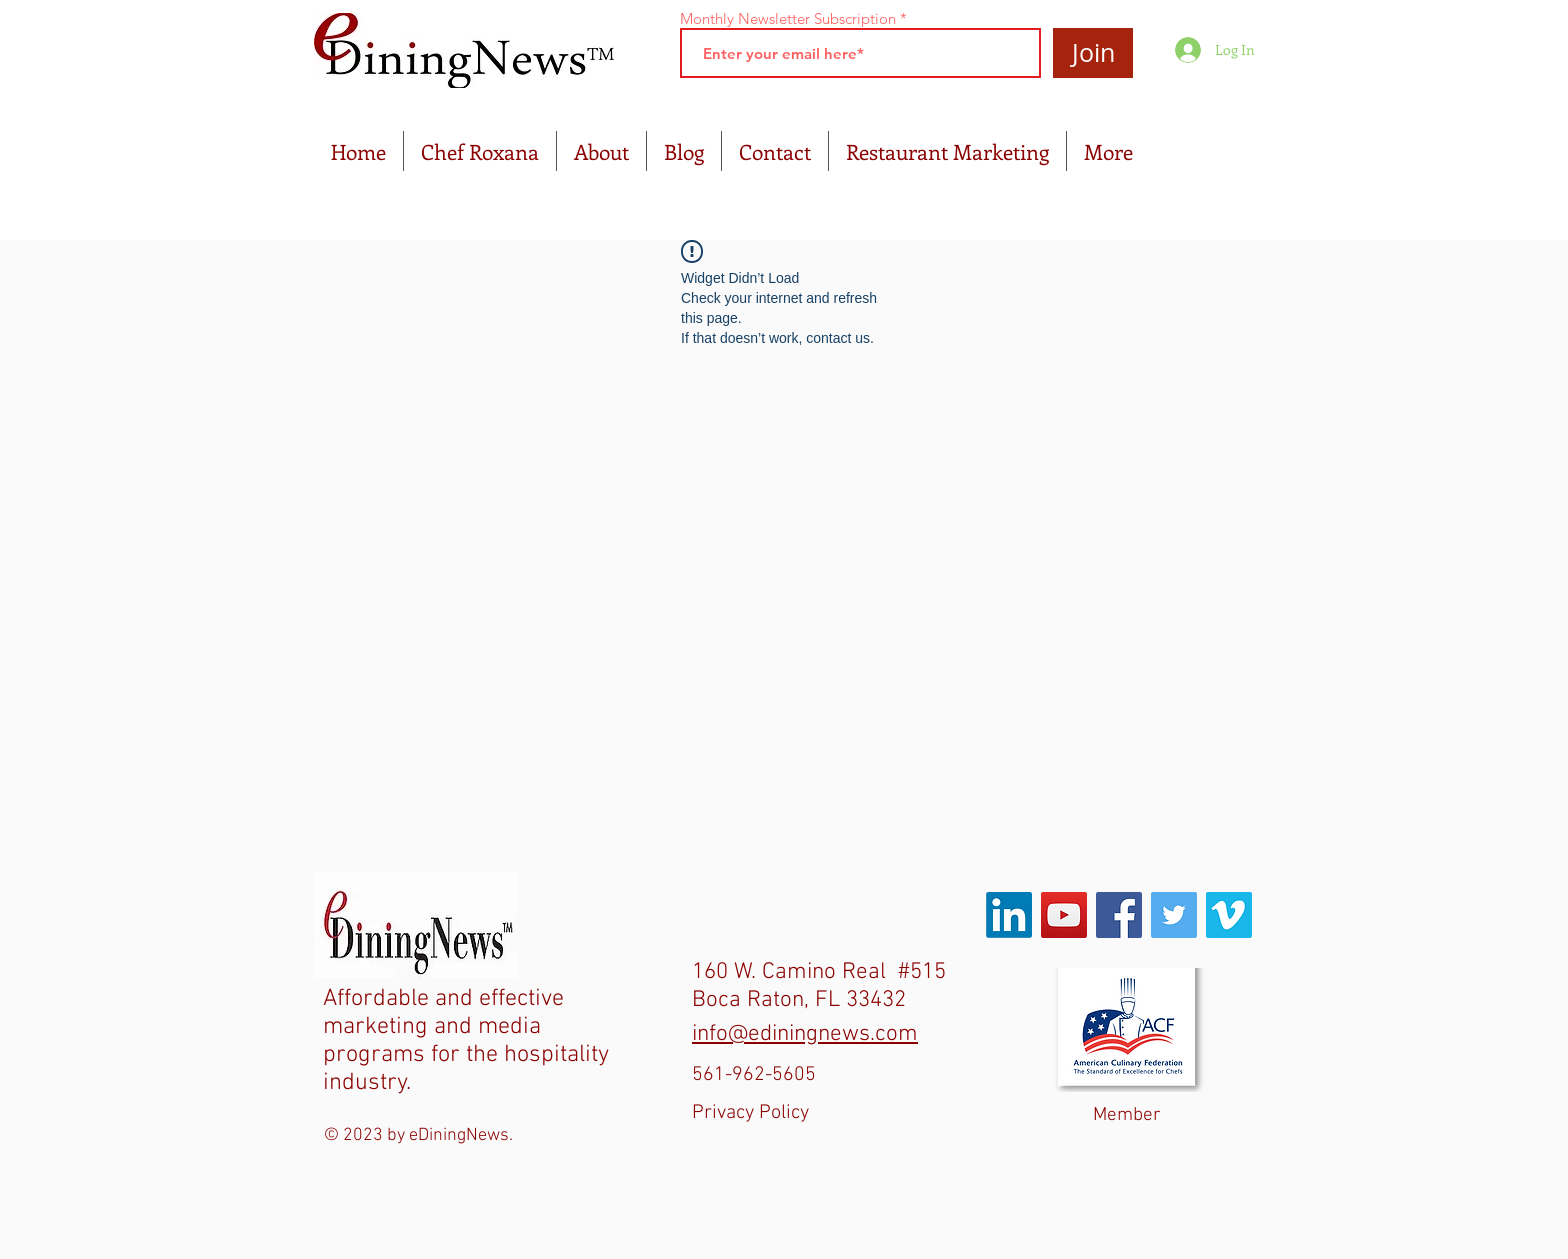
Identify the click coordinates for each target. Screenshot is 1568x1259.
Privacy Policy (750, 1113)
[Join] (1093, 53)
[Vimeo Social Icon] (1229, 915)
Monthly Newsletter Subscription (788, 18)
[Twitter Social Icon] (1174, 915)
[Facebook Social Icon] (1119, 915)
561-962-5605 (754, 1075)
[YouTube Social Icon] (1064, 915)
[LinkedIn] (1009, 915)
